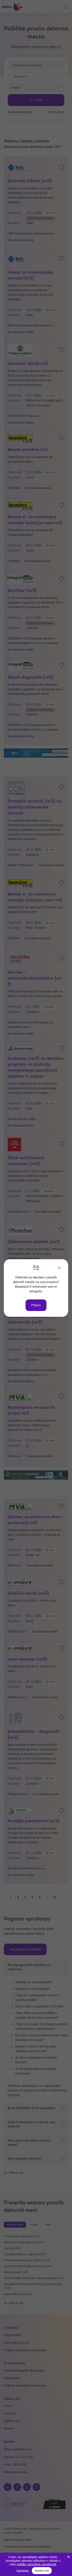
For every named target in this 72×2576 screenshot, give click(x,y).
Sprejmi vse (42, 2570)
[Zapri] (59, 1268)
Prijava (36, 1305)
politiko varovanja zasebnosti (36, 2564)
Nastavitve (23, 2570)
